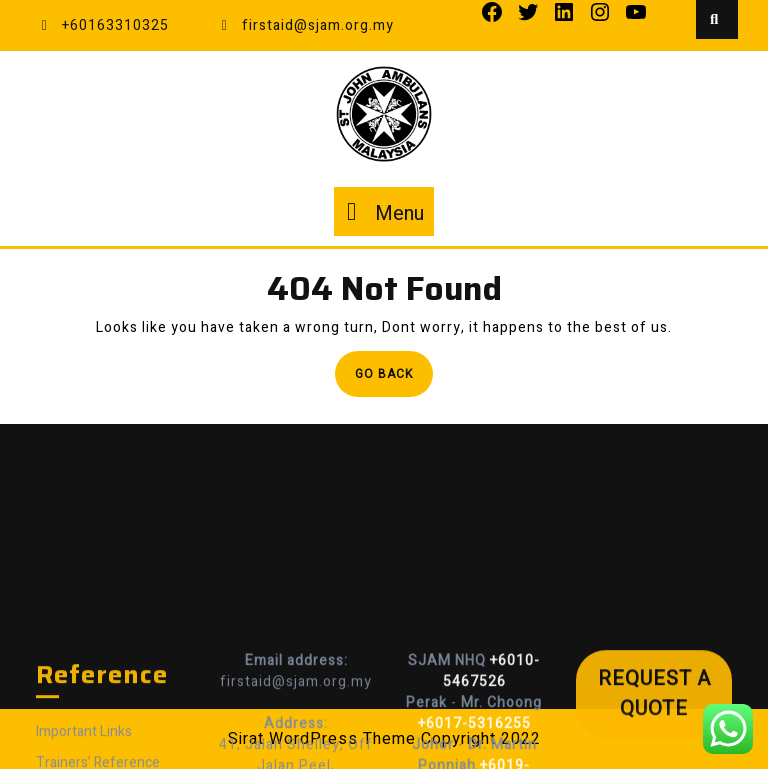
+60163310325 (102, 25)
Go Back (394, 379)
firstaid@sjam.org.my (305, 25)
